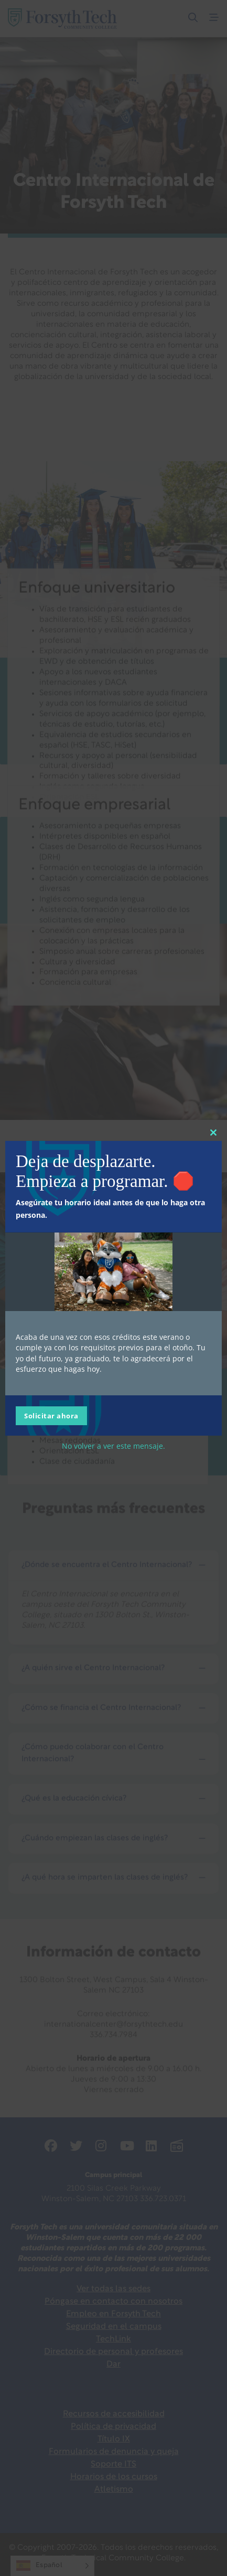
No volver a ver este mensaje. (113, 1446)
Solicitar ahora (51, 1416)
